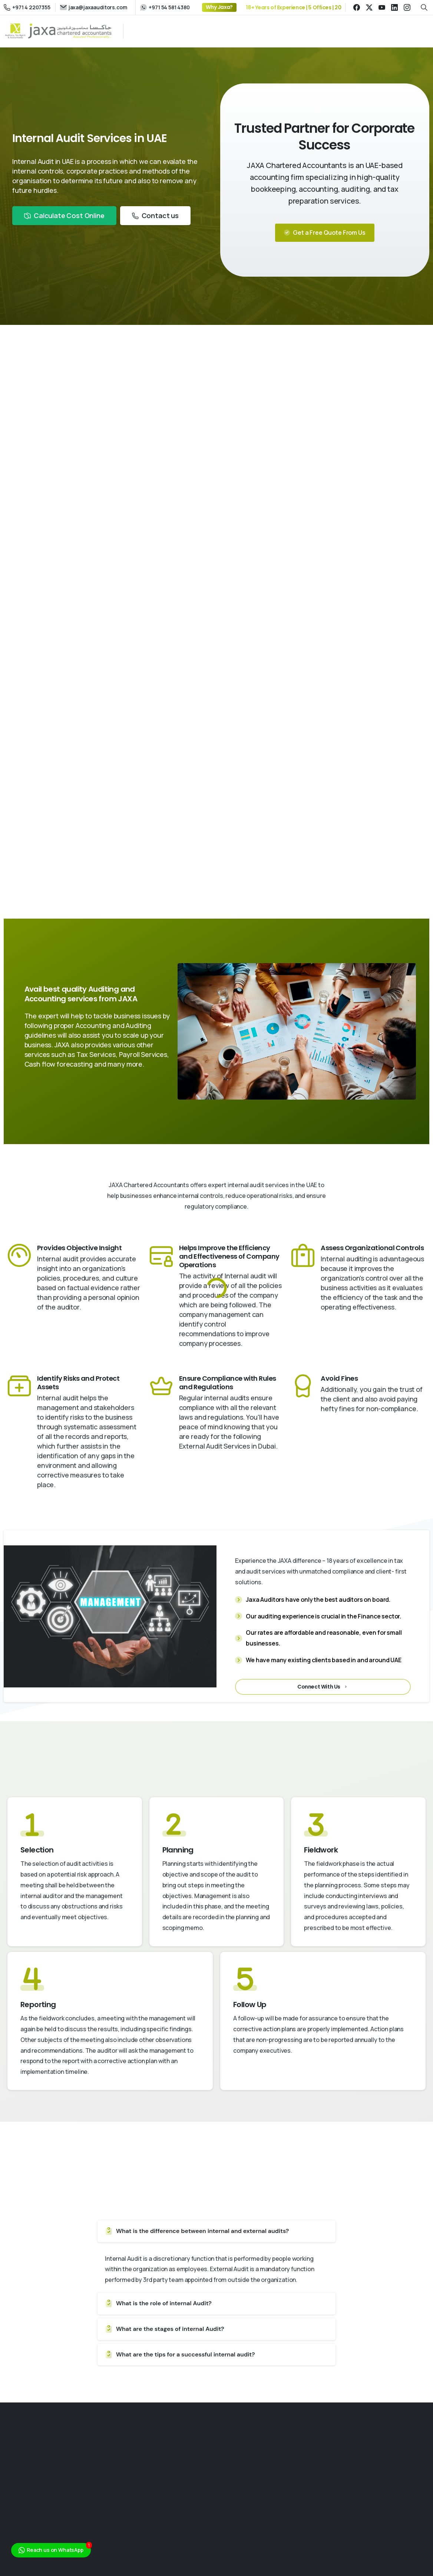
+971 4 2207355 (27, 7)
